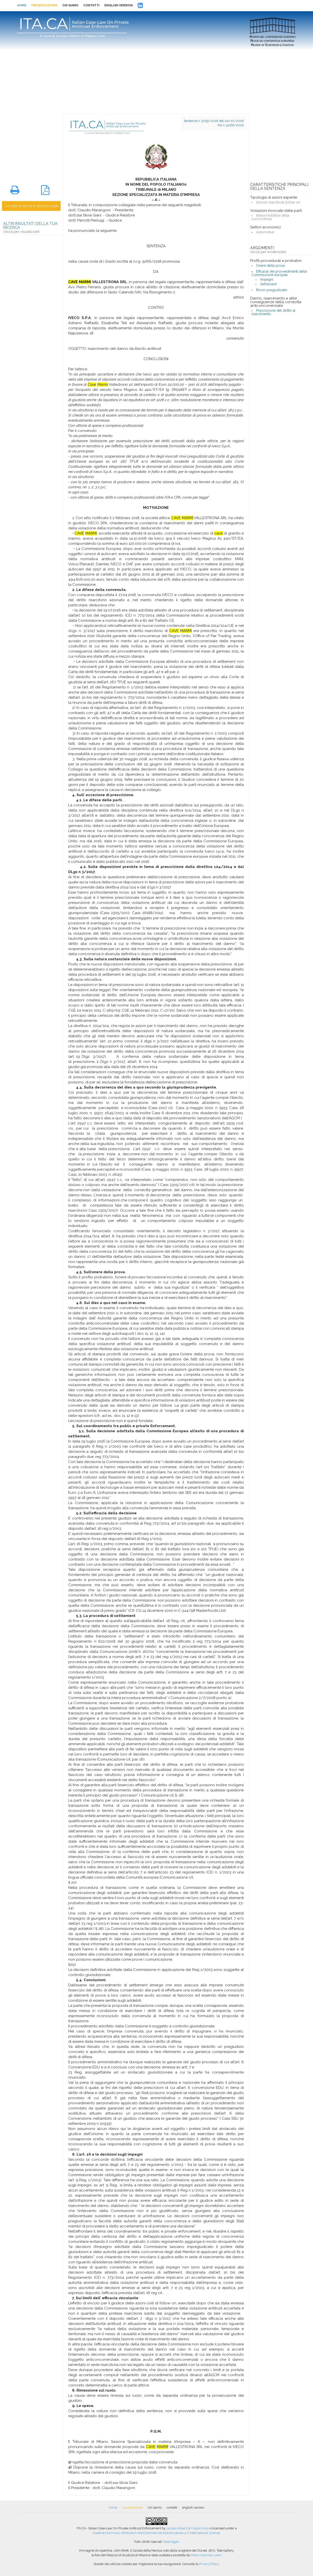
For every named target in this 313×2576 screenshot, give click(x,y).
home (21, 5)
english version (118, 5)
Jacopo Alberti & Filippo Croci (187, 2528)
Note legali (171, 2542)
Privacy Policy (209, 2564)
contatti (91, 5)
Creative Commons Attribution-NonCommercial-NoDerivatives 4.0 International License (156, 2533)
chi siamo (70, 5)
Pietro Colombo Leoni (206, 2555)
